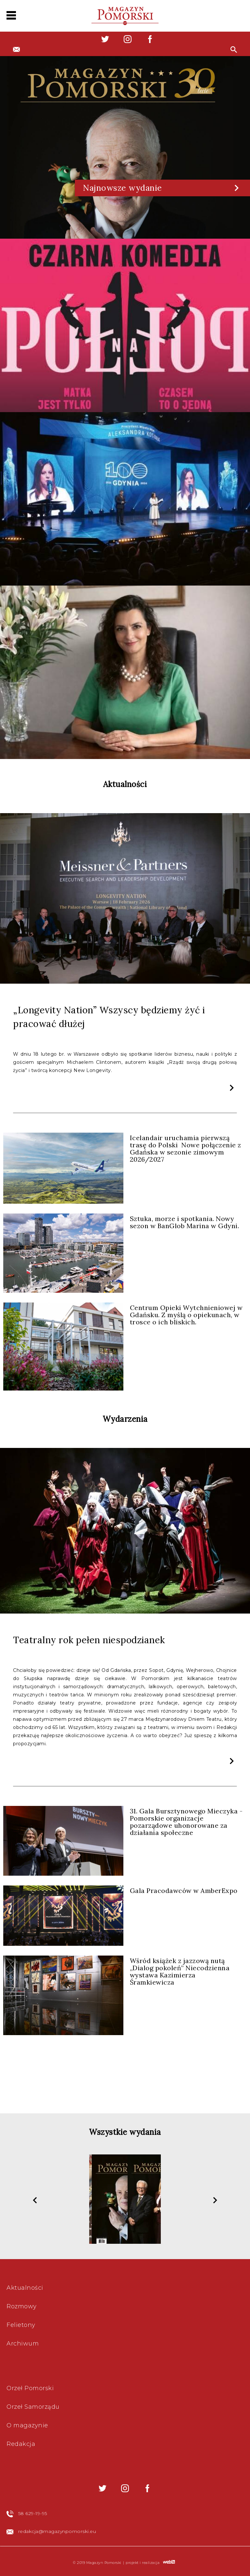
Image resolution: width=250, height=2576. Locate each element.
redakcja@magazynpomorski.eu (57, 2531)
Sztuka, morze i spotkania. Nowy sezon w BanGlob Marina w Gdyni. (184, 1222)
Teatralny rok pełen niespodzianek (89, 1640)
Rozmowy (22, 2306)
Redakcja (21, 2444)
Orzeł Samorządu (33, 2406)
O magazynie (27, 2425)
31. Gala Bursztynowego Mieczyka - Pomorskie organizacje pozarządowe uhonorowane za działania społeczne (186, 1822)
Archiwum (23, 2343)
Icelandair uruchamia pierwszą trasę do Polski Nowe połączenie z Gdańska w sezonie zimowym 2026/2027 (185, 1148)
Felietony (21, 2325)
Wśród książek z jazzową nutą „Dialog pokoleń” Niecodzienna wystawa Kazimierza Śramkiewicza (180, 1971)
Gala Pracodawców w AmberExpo (184, 1890)
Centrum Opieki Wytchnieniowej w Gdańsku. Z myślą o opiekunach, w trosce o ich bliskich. (186, 1314)
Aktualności (25, 2287)
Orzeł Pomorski (30, 2388)
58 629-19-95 (32, 2513)
